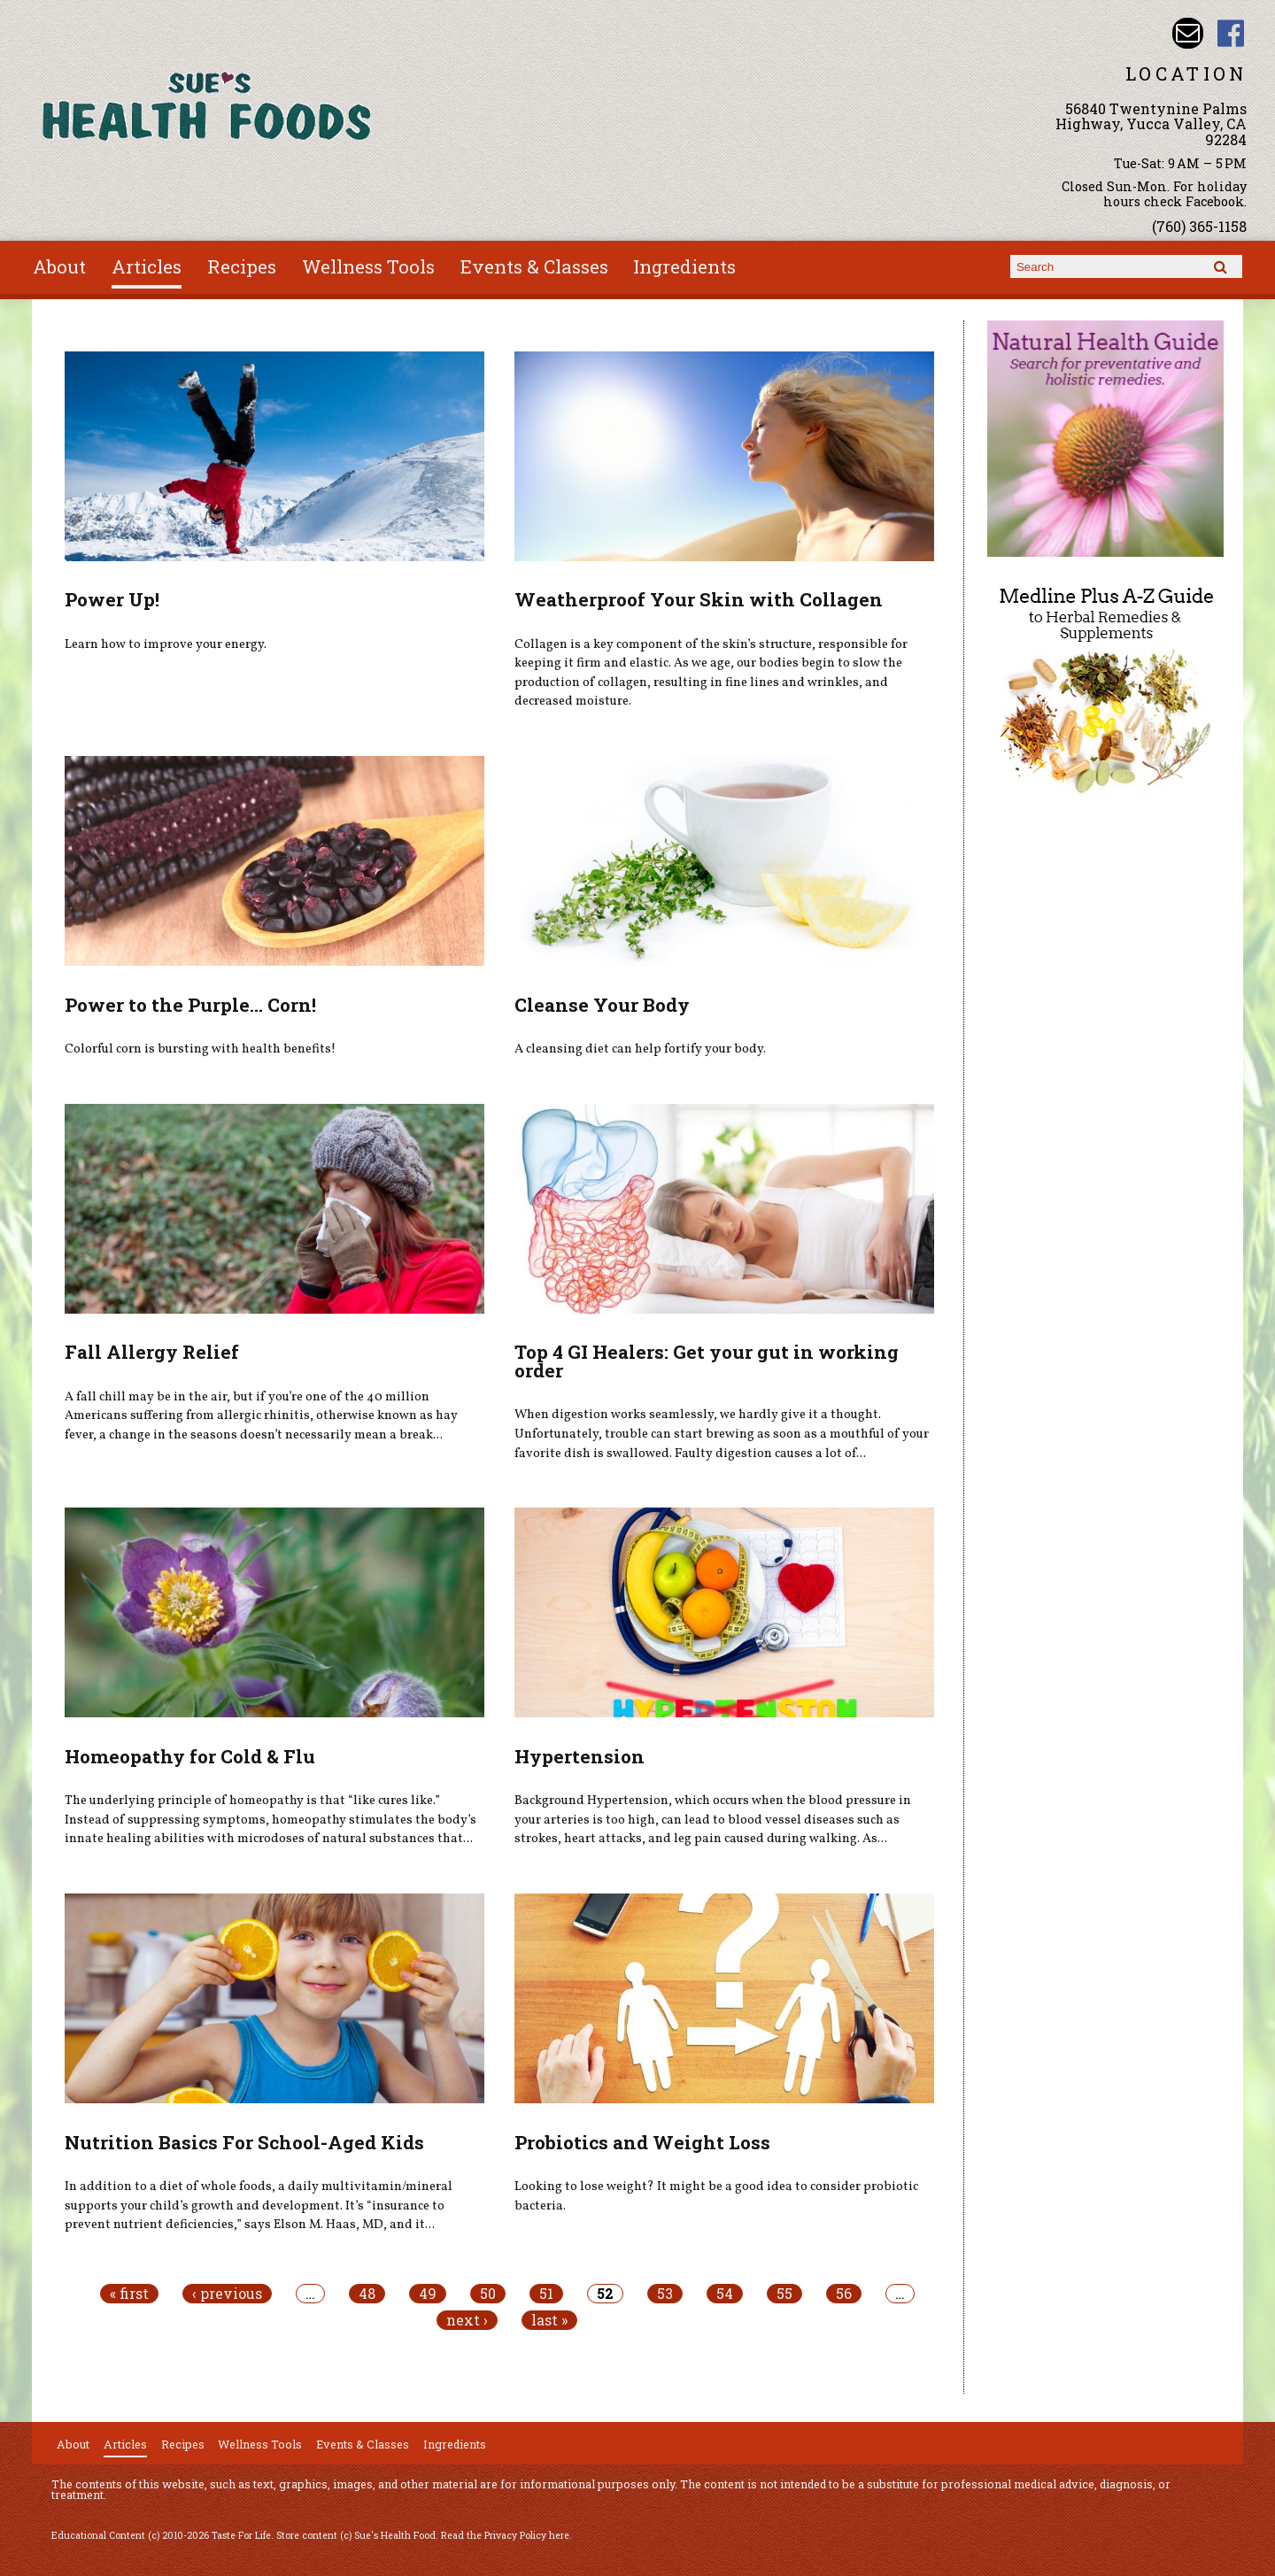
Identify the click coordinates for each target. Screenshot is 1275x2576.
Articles (147, 266)
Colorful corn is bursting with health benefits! (200, 1049)
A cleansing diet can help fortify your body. (640, 1049)
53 (665, 2293)
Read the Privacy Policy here (505, 2535)
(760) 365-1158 (1199, 226)
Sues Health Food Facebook (1231, 33)
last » (549, 2320)
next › (467, 2320)
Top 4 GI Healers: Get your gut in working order (706, 1361)
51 (546, 2293)
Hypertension (579, 1756)
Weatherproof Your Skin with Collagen (698, 599)
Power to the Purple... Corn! (190, 1004)
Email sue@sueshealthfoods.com (1187, 33)
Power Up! (112, 599)
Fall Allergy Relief (152, 1351)
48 (367, 2293)
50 (488, 2293)
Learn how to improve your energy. (166, 644)
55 (784, 2293)
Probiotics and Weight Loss (642, 2142)
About (59, 266)
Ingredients (684, 266)
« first (129, 2293)
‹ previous (227, 2293)
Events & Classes (534, 266)
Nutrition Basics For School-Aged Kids (244, 2142)
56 (844, 2293)
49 (428, 2293)
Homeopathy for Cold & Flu (190, 1756)
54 (724, 2293)
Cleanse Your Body (602, 1004)
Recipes (241, 266)
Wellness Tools (368, 266)
